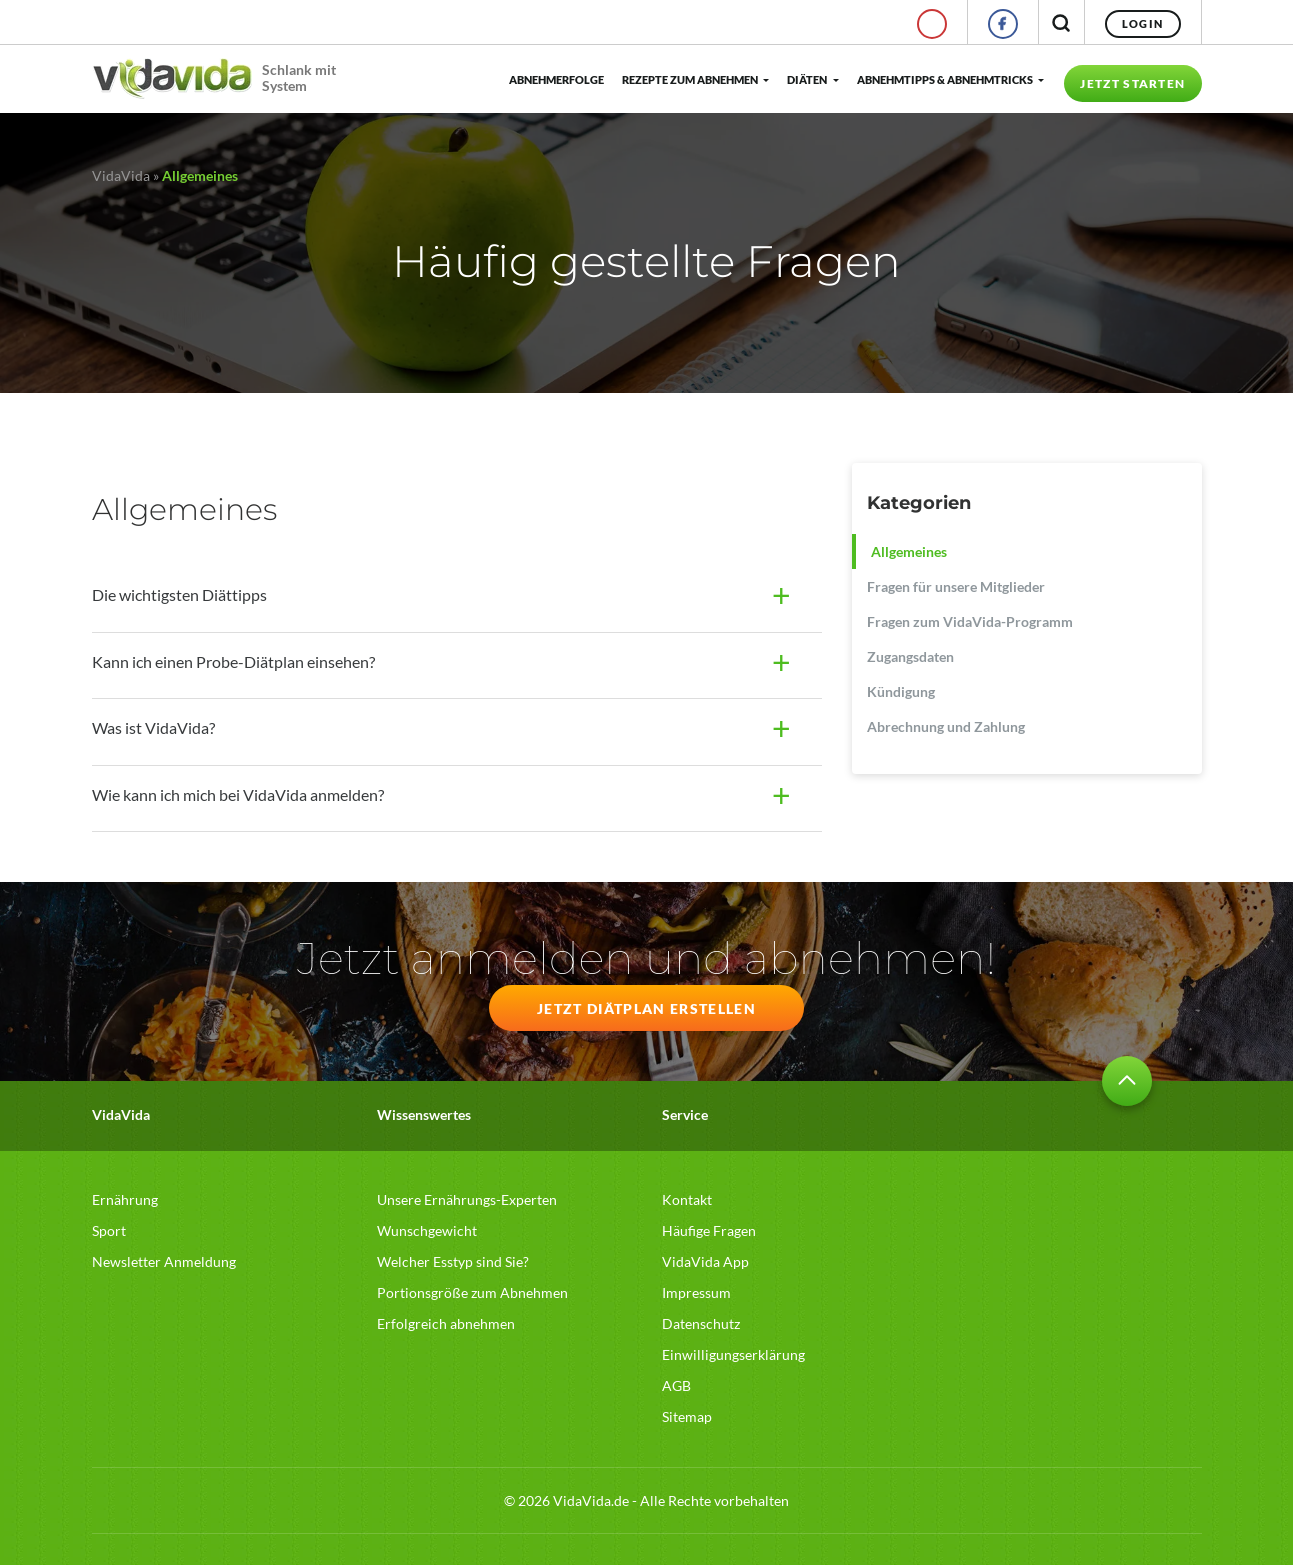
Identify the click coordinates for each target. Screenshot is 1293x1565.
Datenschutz (701, 1323)
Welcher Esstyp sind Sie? (453, 1261)
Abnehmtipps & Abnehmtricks (945, 79)
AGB (676, 1385)
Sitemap (687, 1416)
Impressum (696, 1292)
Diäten (807, 79)
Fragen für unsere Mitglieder (956, 586)
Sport (109, 1230)
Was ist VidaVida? (153, 727)
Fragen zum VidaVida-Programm (970, 621)
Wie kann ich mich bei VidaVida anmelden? (238, 794)
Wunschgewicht (427, 1230)
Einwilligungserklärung (733, 1354)
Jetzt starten (1132, 83)
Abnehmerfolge (555, 79)
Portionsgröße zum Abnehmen (472, 1292)
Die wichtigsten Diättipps (179, 594)
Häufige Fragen (709, 1230)
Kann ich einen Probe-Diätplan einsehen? (233, 661)
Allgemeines (909, 551)
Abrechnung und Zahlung (946, 726)
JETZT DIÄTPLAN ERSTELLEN (646, 1008)
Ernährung (125, 1199)
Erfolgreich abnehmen (446, 1323)
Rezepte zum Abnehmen (690, 79)
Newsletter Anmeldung (164, 1261)
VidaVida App (705, 1261)
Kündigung (901, 691)
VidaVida (121, 175)
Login (1143, 23)
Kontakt (687, 1199)
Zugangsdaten (910, 656)
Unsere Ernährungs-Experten (467, 1199)
